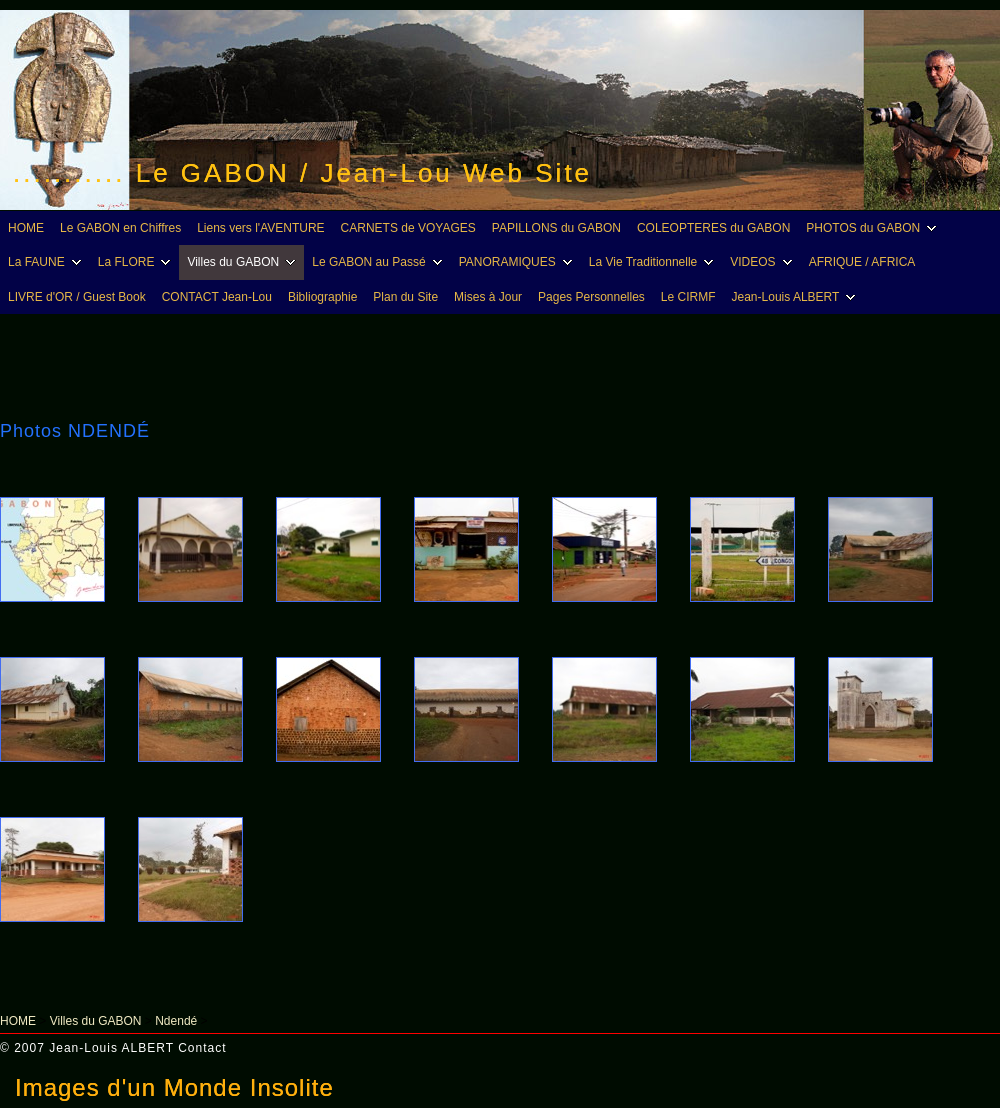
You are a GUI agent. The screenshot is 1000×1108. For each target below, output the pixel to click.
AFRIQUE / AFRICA (862, 262)
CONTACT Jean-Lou (217, 297)
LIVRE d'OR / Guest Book (77, 297)
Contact (202, 1048)
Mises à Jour (488, 297)
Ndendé (176, 1021)
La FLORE (137, 262)
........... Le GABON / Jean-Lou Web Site (302, 173)
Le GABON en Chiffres (120, 228)
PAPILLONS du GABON (556, 228)
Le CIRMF (688, 297)
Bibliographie (322, 297)
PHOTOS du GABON (874, 228)
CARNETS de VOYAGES (408, 228)
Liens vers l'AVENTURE (260, 228)
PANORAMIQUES (518, 262)
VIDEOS (763, 262)
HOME (26, 228)
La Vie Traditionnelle (654, 262)
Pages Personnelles (591, 297)
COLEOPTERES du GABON (713, 228)
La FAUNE (47, 262)
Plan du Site (405, 297)
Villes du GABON (244, 262)
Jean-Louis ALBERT (797, 297)
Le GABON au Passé (379, 262)
